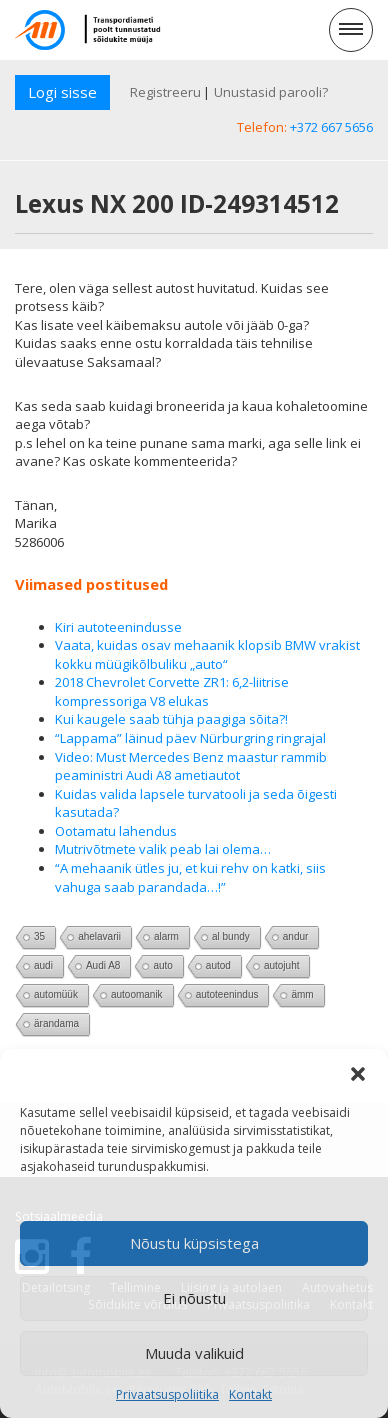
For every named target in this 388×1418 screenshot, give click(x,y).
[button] (358, 1074)
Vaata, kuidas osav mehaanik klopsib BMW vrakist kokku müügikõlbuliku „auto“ (207, 654)
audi (43, 965)
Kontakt (250, 1394)
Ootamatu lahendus (116, 831)
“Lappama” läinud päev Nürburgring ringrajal (190, 738)
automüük (56, 994)
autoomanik (137, 994)
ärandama (56, 1023)
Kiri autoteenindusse (118, 627)
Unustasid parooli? (271, 92)
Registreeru (165, 92)
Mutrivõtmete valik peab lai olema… (163, 849)
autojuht (282, 965)
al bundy (231, 936)
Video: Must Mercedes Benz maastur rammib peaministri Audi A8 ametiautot (191, 766)
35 (39, 936)
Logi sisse (62, 92)
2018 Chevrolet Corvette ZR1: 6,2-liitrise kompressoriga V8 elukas (172, 691)
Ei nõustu (194, 1298)
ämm (302, 994)
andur (296, 936)
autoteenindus (227, 994)
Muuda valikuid (194, 1353)
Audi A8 (103, 965)
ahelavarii (99, 936)
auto (162, 965)
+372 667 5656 (331, 127)
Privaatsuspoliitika (167, 1394)
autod (218, 965)
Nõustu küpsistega (194, 1243)
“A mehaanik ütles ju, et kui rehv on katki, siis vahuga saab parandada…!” (190, 877)
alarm (166, 936)
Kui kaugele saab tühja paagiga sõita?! (171, 719)
